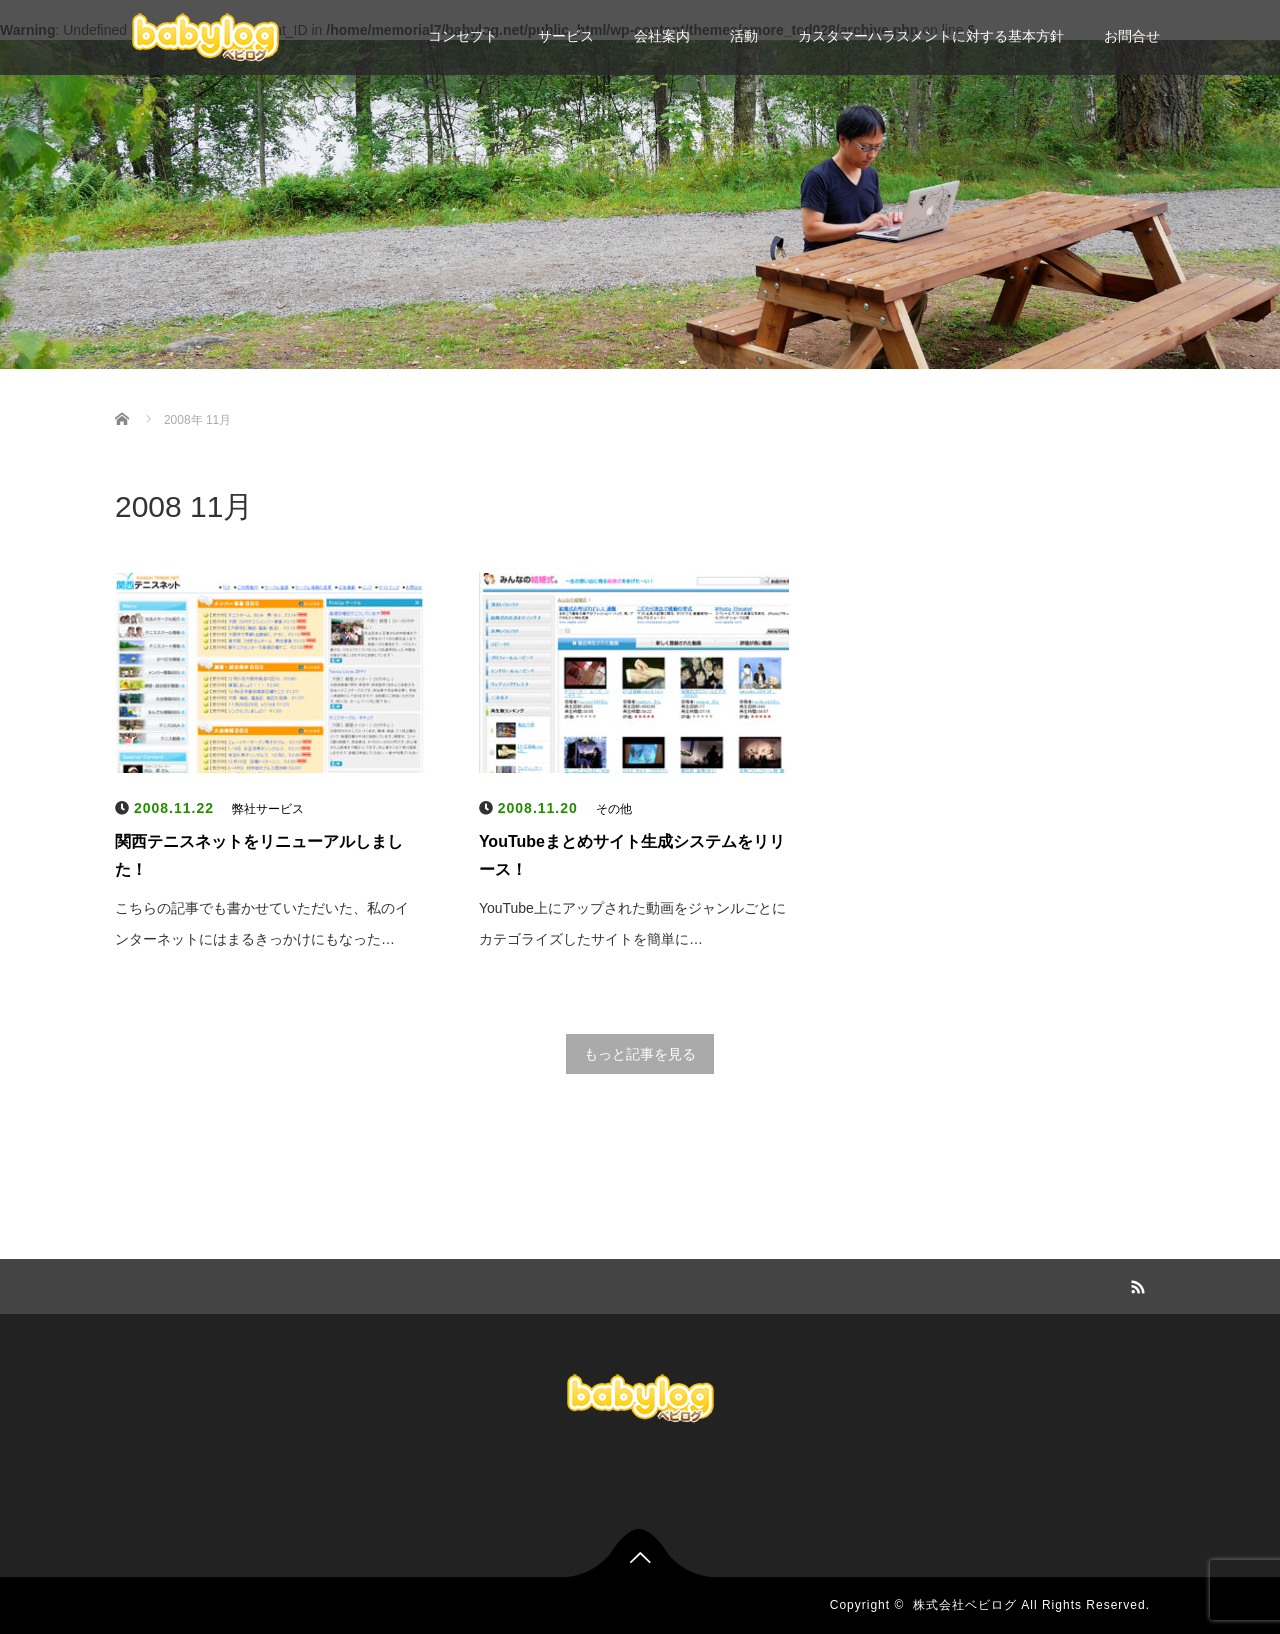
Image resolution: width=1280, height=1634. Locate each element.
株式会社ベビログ (965, 1605)
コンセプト (463, 36)
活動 (744, 36)
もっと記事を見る (640, 1054)
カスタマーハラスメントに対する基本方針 (931, 36)
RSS (1135, 1284)
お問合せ (1132, 36)
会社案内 (662, 36)
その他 (614, 809)
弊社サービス (268, 809)
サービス (566, 36)
